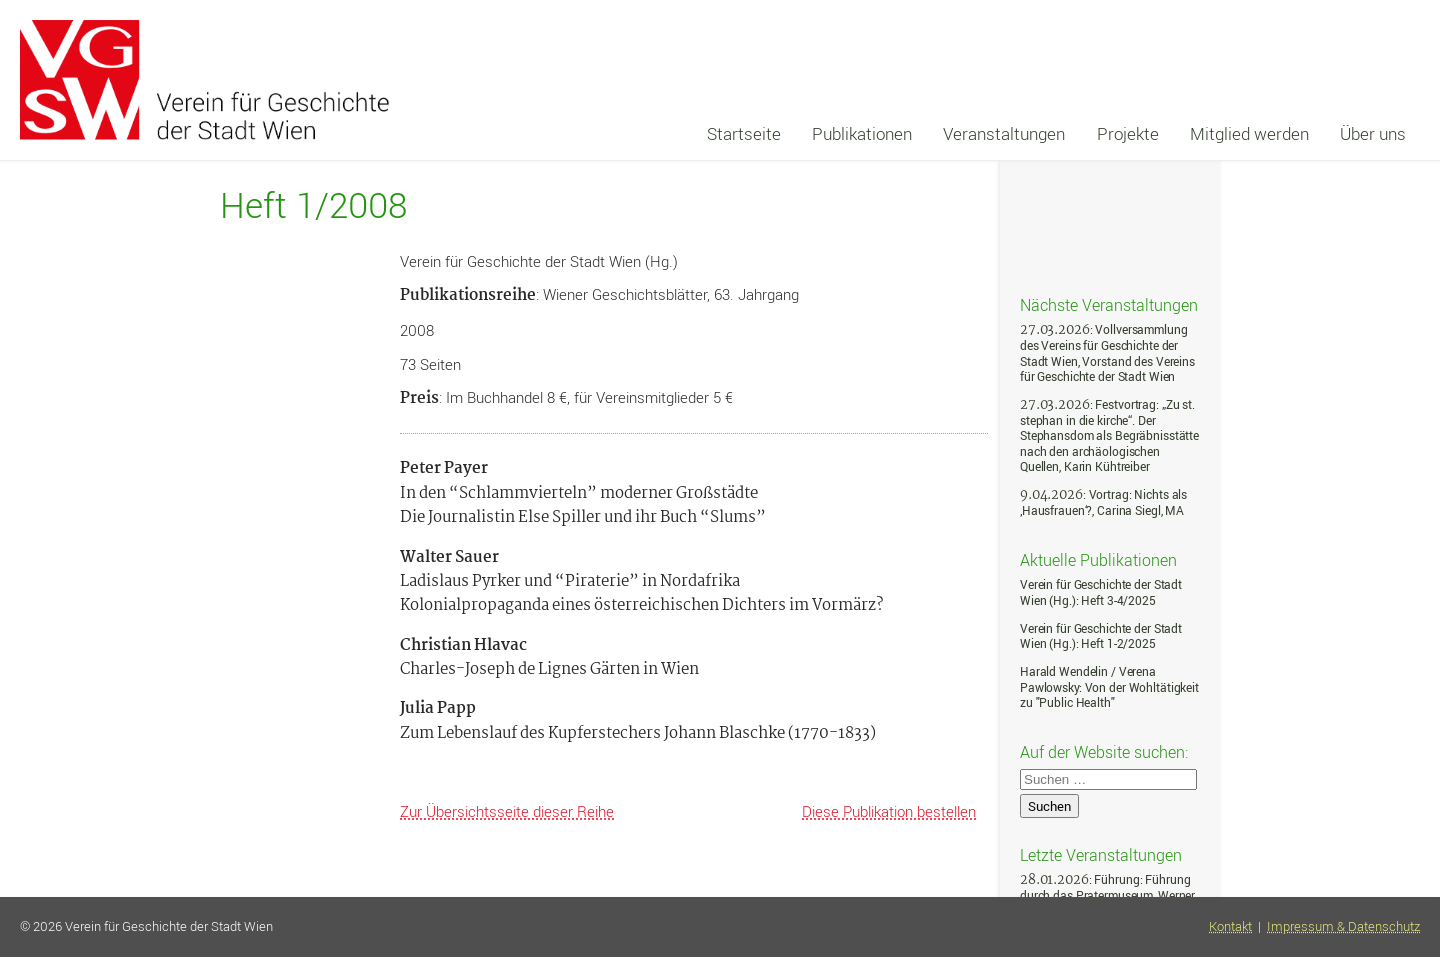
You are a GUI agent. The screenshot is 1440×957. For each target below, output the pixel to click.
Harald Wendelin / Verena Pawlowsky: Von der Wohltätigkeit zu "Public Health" (1109, 687)
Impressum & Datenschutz (1343, 926)
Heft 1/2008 (313, 205)
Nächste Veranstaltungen (1109, 304)
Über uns (1373, 133)
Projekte (1128, 133)
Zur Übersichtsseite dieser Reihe (507, 811)
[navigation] (1056, 134)
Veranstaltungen (1004, 133)
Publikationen (862, 133)
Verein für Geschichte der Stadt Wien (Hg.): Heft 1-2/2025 (1101, 636)
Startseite (744, 133)
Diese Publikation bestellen (889, 811)
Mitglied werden (1249, 133)
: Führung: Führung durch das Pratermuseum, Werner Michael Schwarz (1107, 895)
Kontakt (1230, 926)
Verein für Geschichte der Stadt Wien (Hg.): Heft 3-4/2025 (1101, 592)
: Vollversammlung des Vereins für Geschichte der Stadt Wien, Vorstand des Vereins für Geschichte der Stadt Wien (1107, 353)
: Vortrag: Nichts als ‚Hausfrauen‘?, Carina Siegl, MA (1103, 502)
